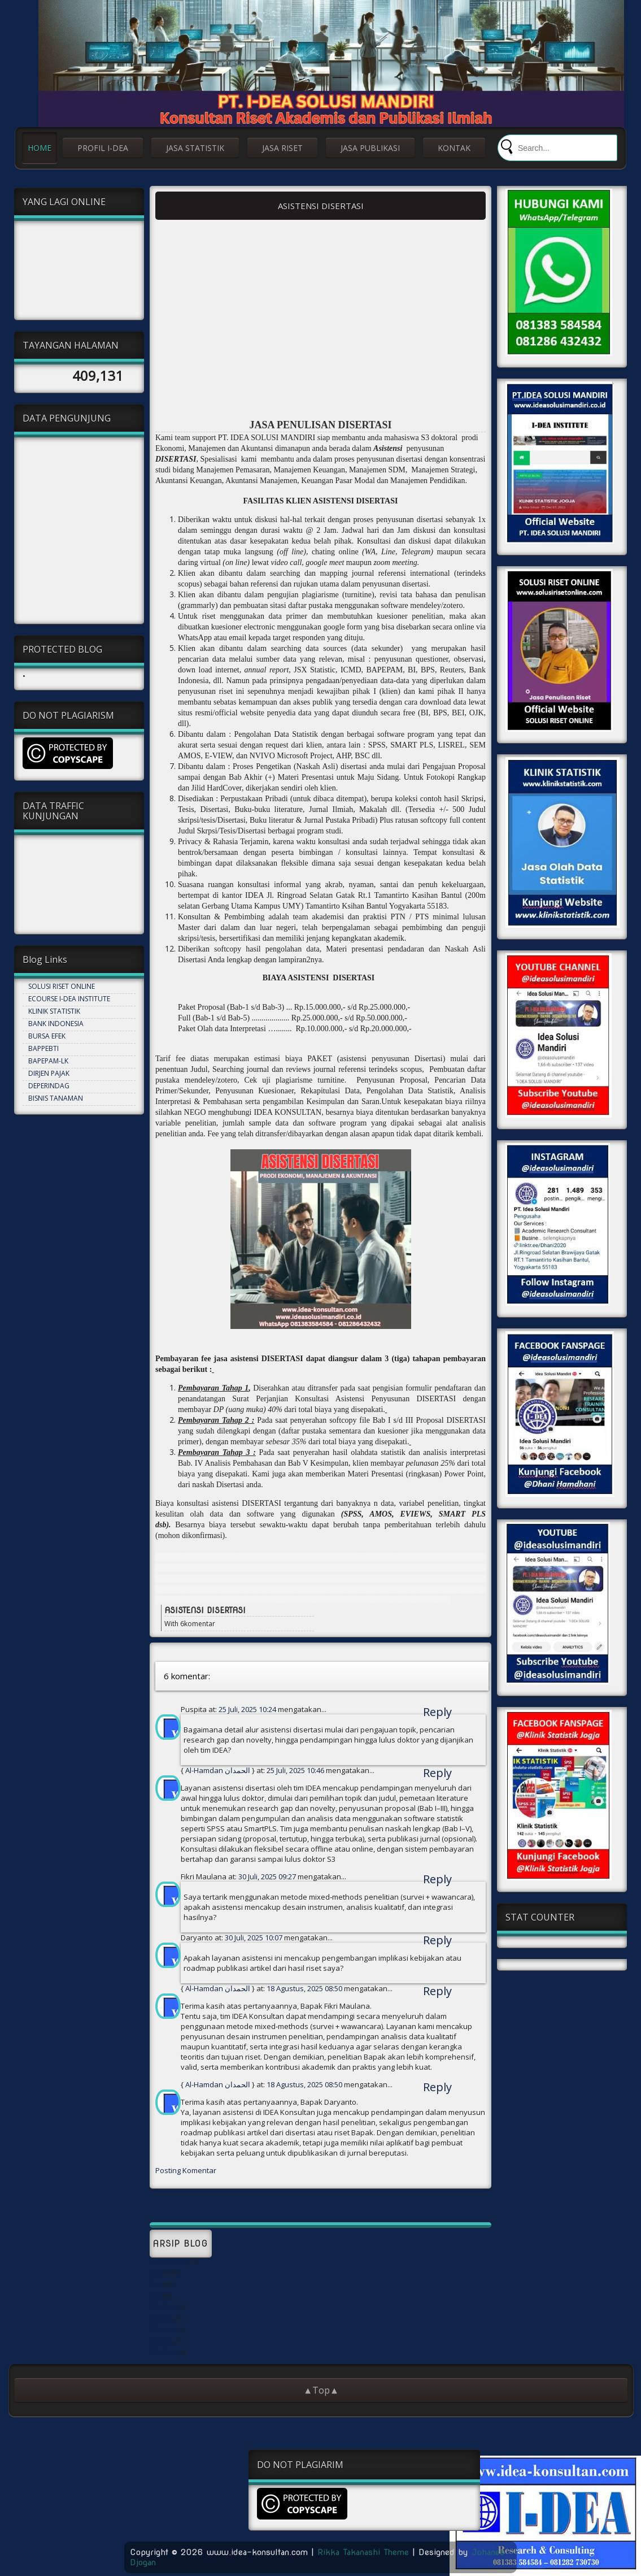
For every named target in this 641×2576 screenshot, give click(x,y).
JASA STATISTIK (195, 147)
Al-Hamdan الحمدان (217, 1770)
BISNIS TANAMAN (55, 1098)
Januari (161, 2318)
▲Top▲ (321, 2390)
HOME (39, 147)
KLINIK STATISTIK (54, 1011)
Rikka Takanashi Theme (363, 2552)
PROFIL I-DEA (102, 147)
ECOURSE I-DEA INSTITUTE (69, 999)
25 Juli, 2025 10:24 (248, 1709)
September (167, 2261)
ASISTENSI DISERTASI (321, 205)
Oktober (163, 2307)
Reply (437, 1711)
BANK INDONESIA (56, 1023)
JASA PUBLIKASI (370, 147)
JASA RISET (282, 147)
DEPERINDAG (48, 1086)
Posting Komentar (185, 2170)
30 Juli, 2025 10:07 (254, 1937)
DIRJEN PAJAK (48, 1073)
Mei (155, 2273)
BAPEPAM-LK (48, 1061)
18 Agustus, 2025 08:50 (305, 1988)
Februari (163, 2329)
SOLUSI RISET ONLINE (61, 986)
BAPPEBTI (43, 1048)
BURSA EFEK (47, 1036)
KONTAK (454, 147)
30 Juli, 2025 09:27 (268, 1876)
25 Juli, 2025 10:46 (296, 1770)
